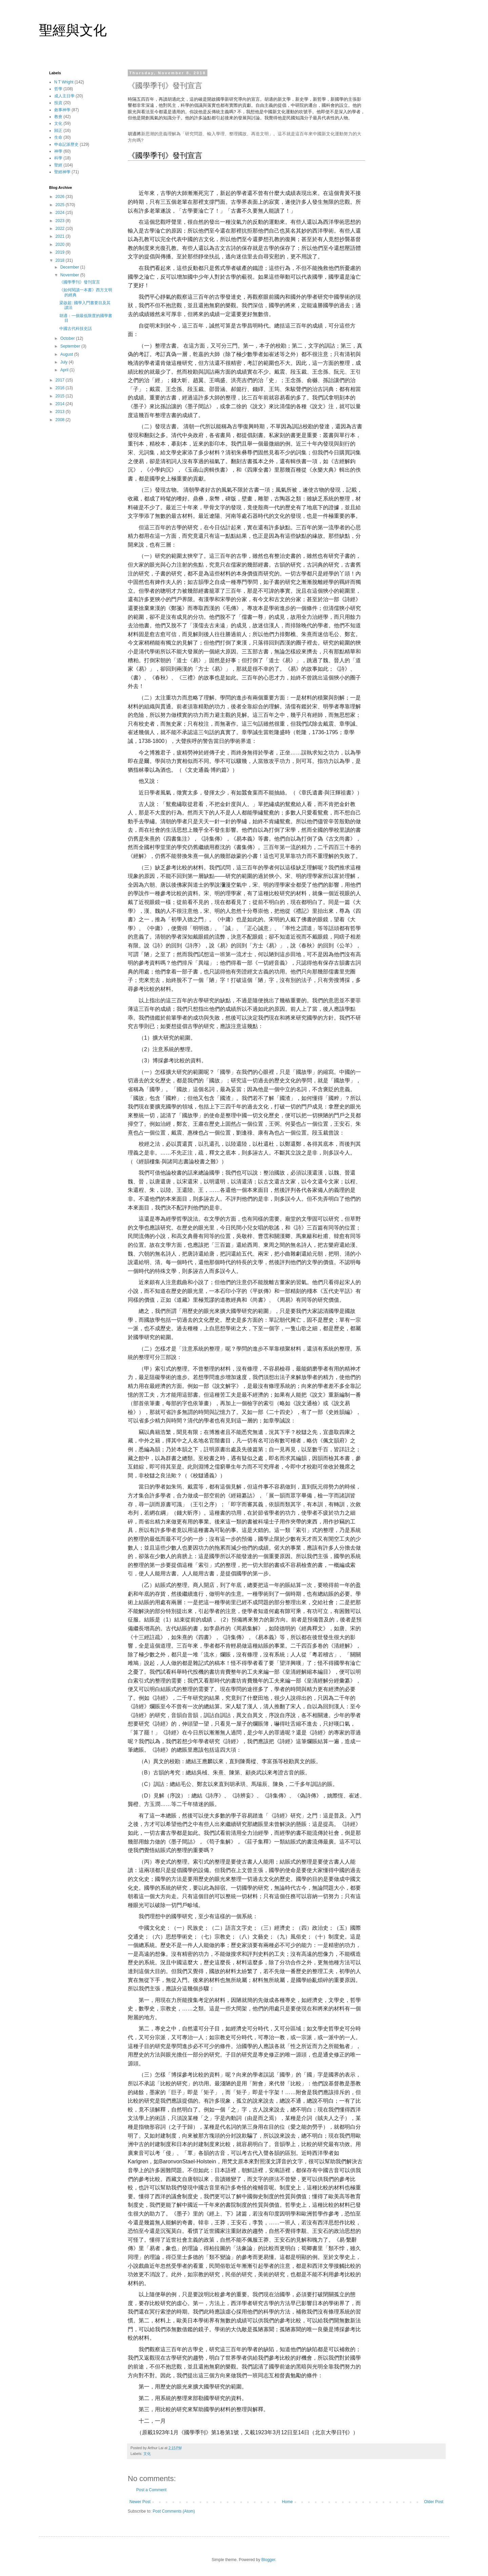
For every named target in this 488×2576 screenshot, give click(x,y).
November (70, 275)
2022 (61, 228)
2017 (61, 380)
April (64, 370)
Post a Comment (151, 2489)
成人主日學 (64, 96)
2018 (61, 260)
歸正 (58, 130)
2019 (61, 252)
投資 (58, 102)
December (70, 267)
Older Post (433, 2501)
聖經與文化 (73, 30)
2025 (61, 204)
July (64, 362)
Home (287, 2501)
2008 (61, 419)
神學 (58, 151)
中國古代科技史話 (75, 328)
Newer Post (139, 2501)
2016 (61, 388)
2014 (61, 403)
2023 (61, 220)
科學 (58, 158)
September (70, 346)
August (67, 354)
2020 (61, 244)
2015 (61, 396)
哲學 (58, 88)
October (68, 338)
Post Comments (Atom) (173, 2511)
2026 (61, 196)
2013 (61, 411)
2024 (61, 212)
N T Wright (64, 82)
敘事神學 (62, 109)
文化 (147, 2454)
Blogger (268, 2559)
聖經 (58, 165)
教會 (58, 116)
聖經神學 (62, 172)
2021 (61, 236)
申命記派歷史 (66, 144)
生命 (58, 137)
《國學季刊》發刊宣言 (79, 282)
